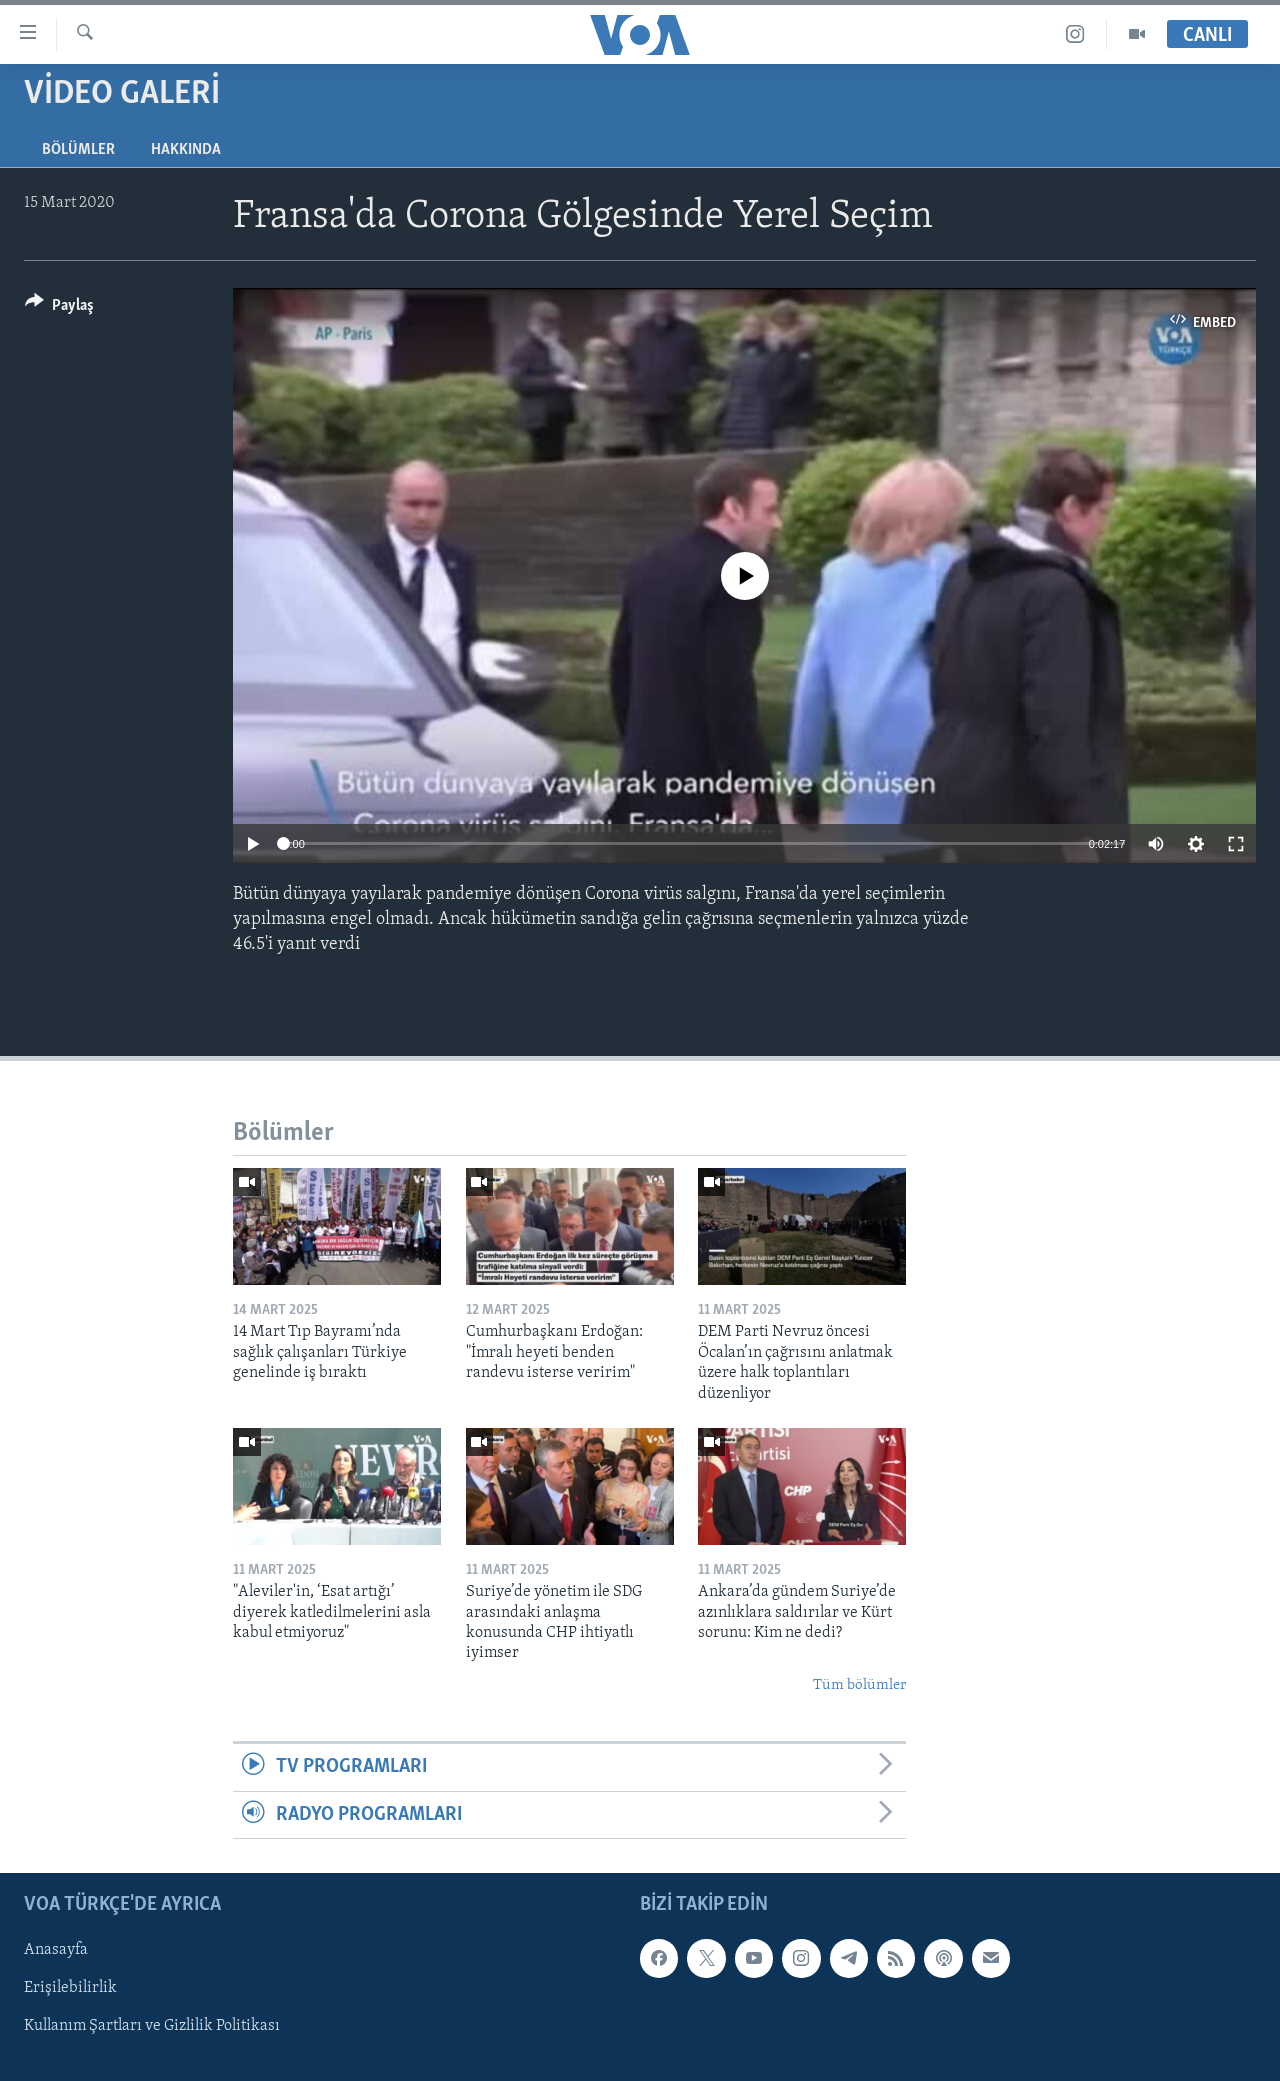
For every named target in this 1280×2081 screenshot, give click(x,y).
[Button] (59, 308)
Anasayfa (56, 1950)
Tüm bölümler (859, 1685)
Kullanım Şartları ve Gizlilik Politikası (152, 2026)
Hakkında (186, 150)
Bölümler (78, 150)
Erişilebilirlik (70, 1988)
